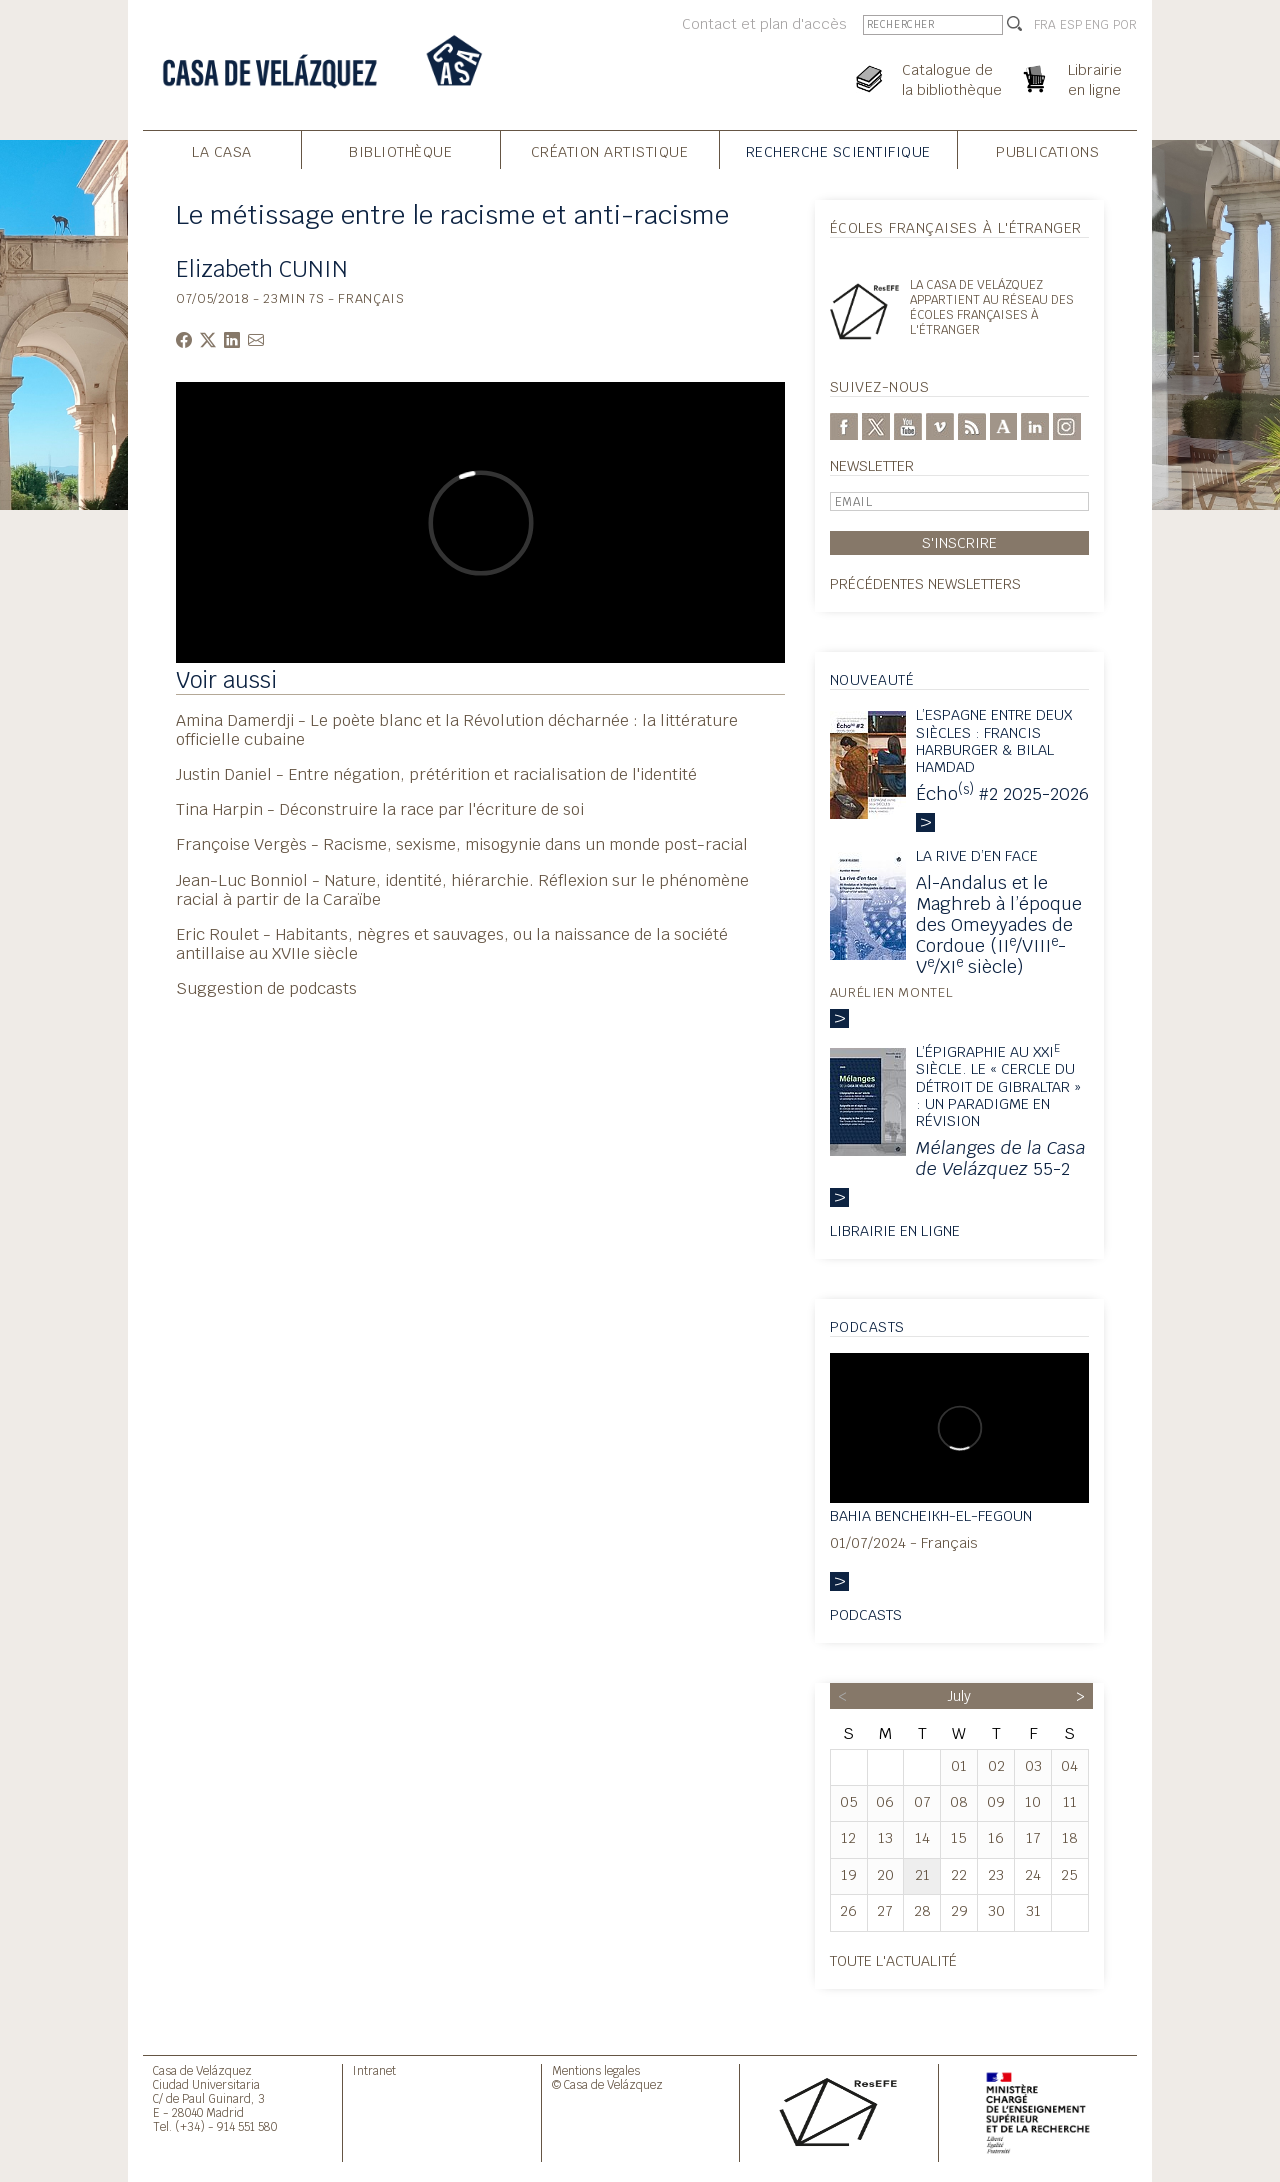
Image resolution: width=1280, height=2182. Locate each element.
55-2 (1001, 1158)
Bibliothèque (400, 151)
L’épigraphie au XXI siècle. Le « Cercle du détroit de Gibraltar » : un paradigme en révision (998, 1086)
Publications (1047, 151)
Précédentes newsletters (925, 583)
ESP (1071, 25)
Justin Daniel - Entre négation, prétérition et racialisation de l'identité (436, 774)
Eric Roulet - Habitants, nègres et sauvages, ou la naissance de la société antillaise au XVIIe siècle (452, 944)
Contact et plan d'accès (764, 23)
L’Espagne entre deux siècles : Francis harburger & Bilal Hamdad (994, 740)
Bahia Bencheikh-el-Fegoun (931, 1515)
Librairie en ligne (895, 1230)
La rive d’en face (977, 855)
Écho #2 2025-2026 (1002, 793)
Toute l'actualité (893, 1960)
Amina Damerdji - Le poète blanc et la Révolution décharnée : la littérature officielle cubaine (457, 730)
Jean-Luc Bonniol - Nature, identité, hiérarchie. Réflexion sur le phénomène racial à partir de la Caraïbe (462, 890)
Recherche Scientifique (838, 151)
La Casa (222, 151)
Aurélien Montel (892, 992)
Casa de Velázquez (202, 2070)
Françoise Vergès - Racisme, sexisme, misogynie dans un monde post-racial (462, 844)
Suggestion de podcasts (266, 988)
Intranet (374, 2070)
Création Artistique (610, 151)
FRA (1045, 25)
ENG (1097, 25)
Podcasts (866, 1614)
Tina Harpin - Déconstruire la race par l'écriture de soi (380, 809)
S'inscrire (959, 542)
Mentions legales (596, 2070)
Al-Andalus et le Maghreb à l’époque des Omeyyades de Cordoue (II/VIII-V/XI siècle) (999, 924)
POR (1125, 25)
